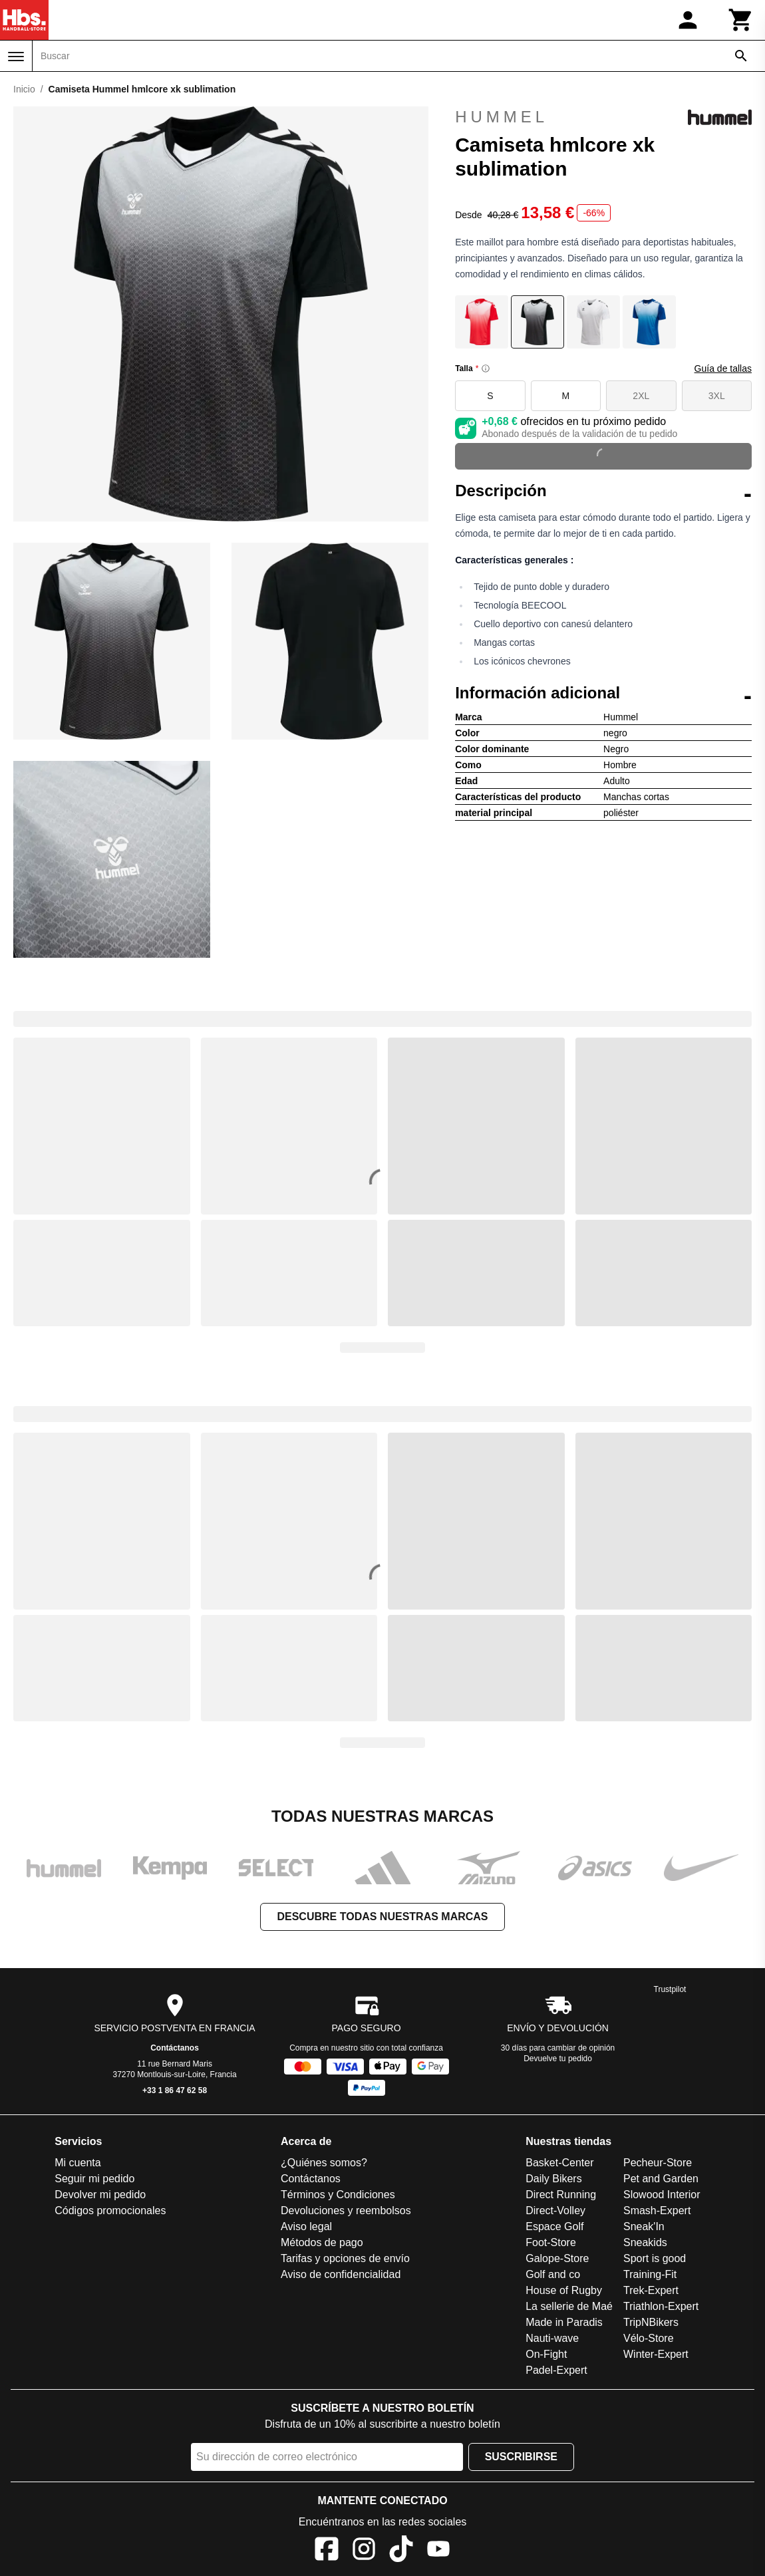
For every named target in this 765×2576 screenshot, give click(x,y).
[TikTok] (401, 2551)
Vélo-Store (648, 2338)
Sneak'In (644, 2226)
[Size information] (485, 368)
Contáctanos (174, 2048)
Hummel (603, 117)
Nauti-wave (552, 2338)
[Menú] (16, 56)
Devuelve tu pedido (558, 2058)
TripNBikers (651, 2322)
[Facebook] (326, 2551)
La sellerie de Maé (569, 2306)
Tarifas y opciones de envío (345, 2258)
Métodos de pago (322, 2242)
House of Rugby (564, 2290)
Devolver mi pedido (100, 2194)
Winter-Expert (655, 2354)
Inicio (24, 89)
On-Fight (546, 2354)
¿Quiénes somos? (324, 2162)
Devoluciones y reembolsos (346, 2210)
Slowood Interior (661, 2194)
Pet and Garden (660, 2178)
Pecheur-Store (657, 2162)
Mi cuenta (77, 2162)
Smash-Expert (656, 2210)
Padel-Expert (556, 2370)
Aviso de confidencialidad (340, 2274)
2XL (641, 395)
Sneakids (645, 2242)
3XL (716, 395)
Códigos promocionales (110, 2210)
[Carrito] (741, 20)
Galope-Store (557, 2258)
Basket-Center (559, 2162)
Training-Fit (650, 2274)
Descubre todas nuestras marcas (382, 1916)
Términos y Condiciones (338, 2194)
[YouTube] (438, 2551)
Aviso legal (306, 2226)
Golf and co (553, 2274)
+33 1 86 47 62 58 (174, 2090)
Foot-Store (551, 2242)
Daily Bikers (553, 2178)
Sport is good (654, 2258)
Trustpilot (670, 1989)
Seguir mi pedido (94, 2178)
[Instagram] (364, 2551)
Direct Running (561, 2194)
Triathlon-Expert (660, 2306)
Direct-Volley (555, 2210)
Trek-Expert (651, 2290)
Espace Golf (554, 2226)
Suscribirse (521, 2456)
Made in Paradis (564, 2322)
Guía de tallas (723, 368)
